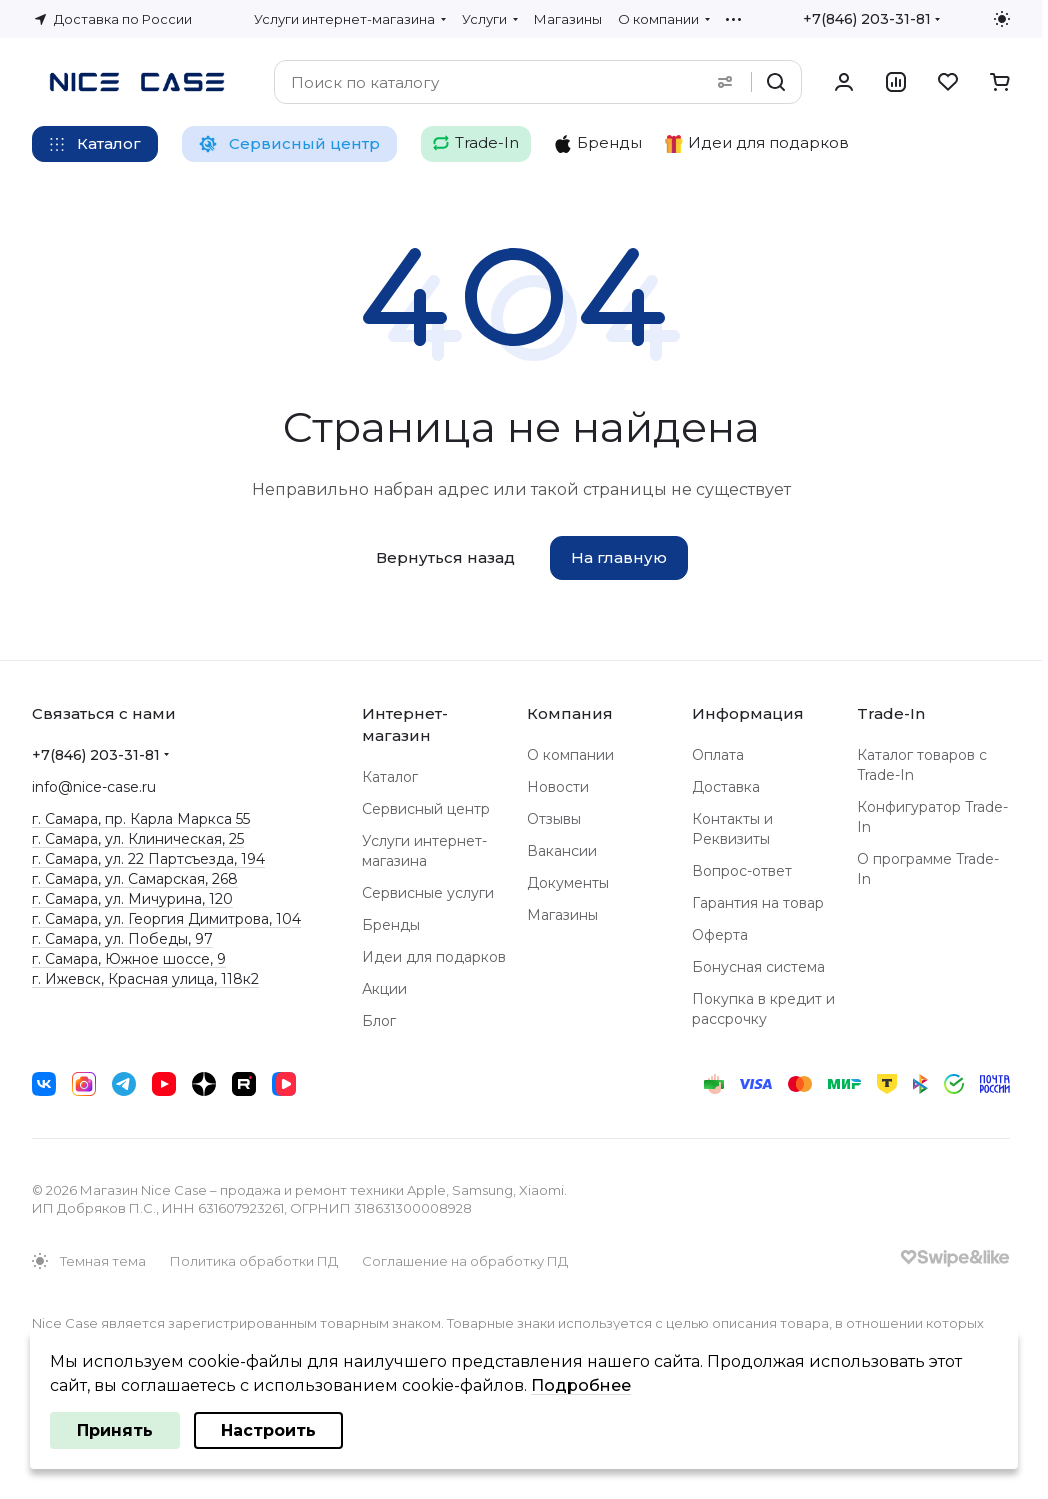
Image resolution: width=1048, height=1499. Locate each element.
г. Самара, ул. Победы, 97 (122, 939)
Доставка (726, 787)
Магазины (562, 915)
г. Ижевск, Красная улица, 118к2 (145, 979)
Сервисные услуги (428, 893)
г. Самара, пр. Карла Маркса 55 (141, 819)
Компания (570, 713)
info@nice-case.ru (94, 787)
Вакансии (562, 851)
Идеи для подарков (434, 957)
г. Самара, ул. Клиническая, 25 (138, 839)
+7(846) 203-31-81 (867, 19)
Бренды (391, 925)
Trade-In (891, 713)
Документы (568, 883)
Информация (748, 713)
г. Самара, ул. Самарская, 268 (135, 879)
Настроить (268, 1430)
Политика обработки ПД (254, 1261)
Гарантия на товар (758, 903)
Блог (379, 1021)
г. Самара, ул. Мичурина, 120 (132, 899)
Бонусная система (758, 967)
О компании (570, 755)
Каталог (390, 777)
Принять (115, 1430)
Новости (558, 787)
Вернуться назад (445, 557)
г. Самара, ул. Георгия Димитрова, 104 (166, 919)
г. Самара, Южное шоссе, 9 (129, 959)
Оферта (720, 935)
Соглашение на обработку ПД (465, 1261)
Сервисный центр (426, 809)
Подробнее (581, 1385)
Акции (384, 989)
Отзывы (554, 819)
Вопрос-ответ (742, 871)
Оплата (718, 755)
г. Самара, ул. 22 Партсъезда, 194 (148, 859)
